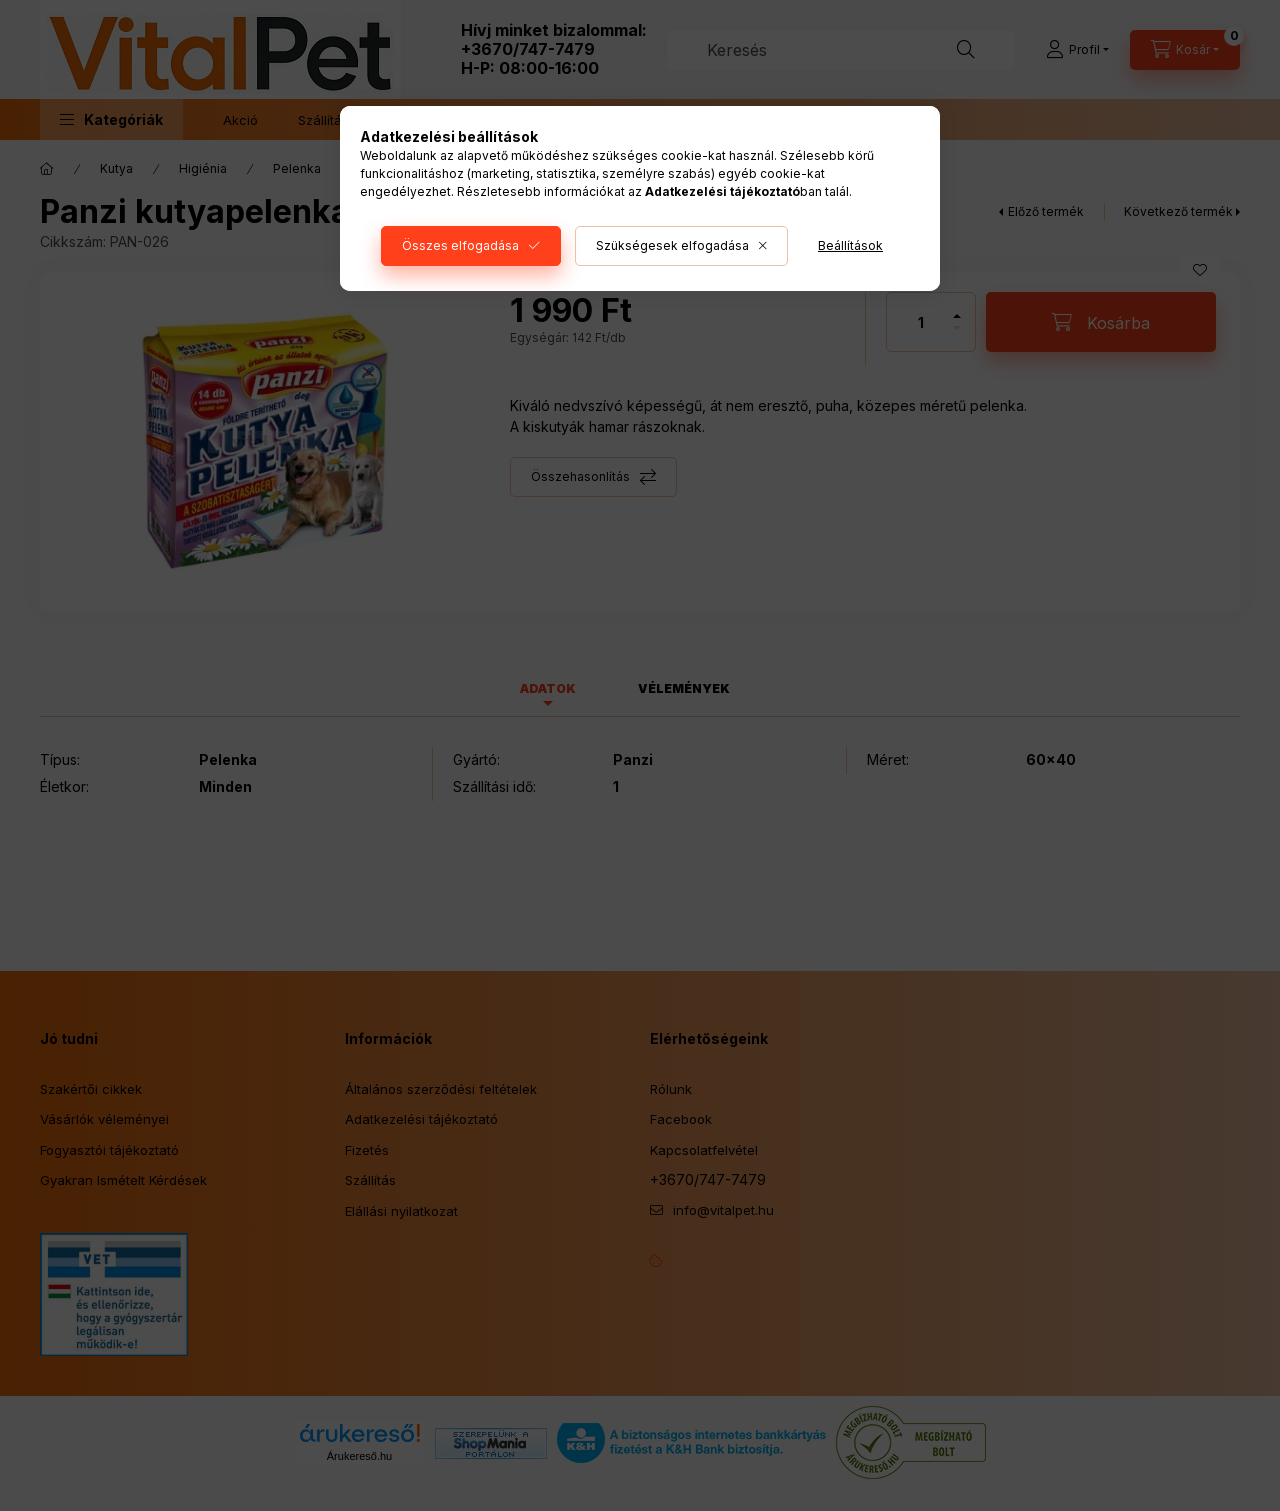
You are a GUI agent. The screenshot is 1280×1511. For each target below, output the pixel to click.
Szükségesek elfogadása (672, 245)
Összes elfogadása (460, 245)
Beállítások (850, 245)
